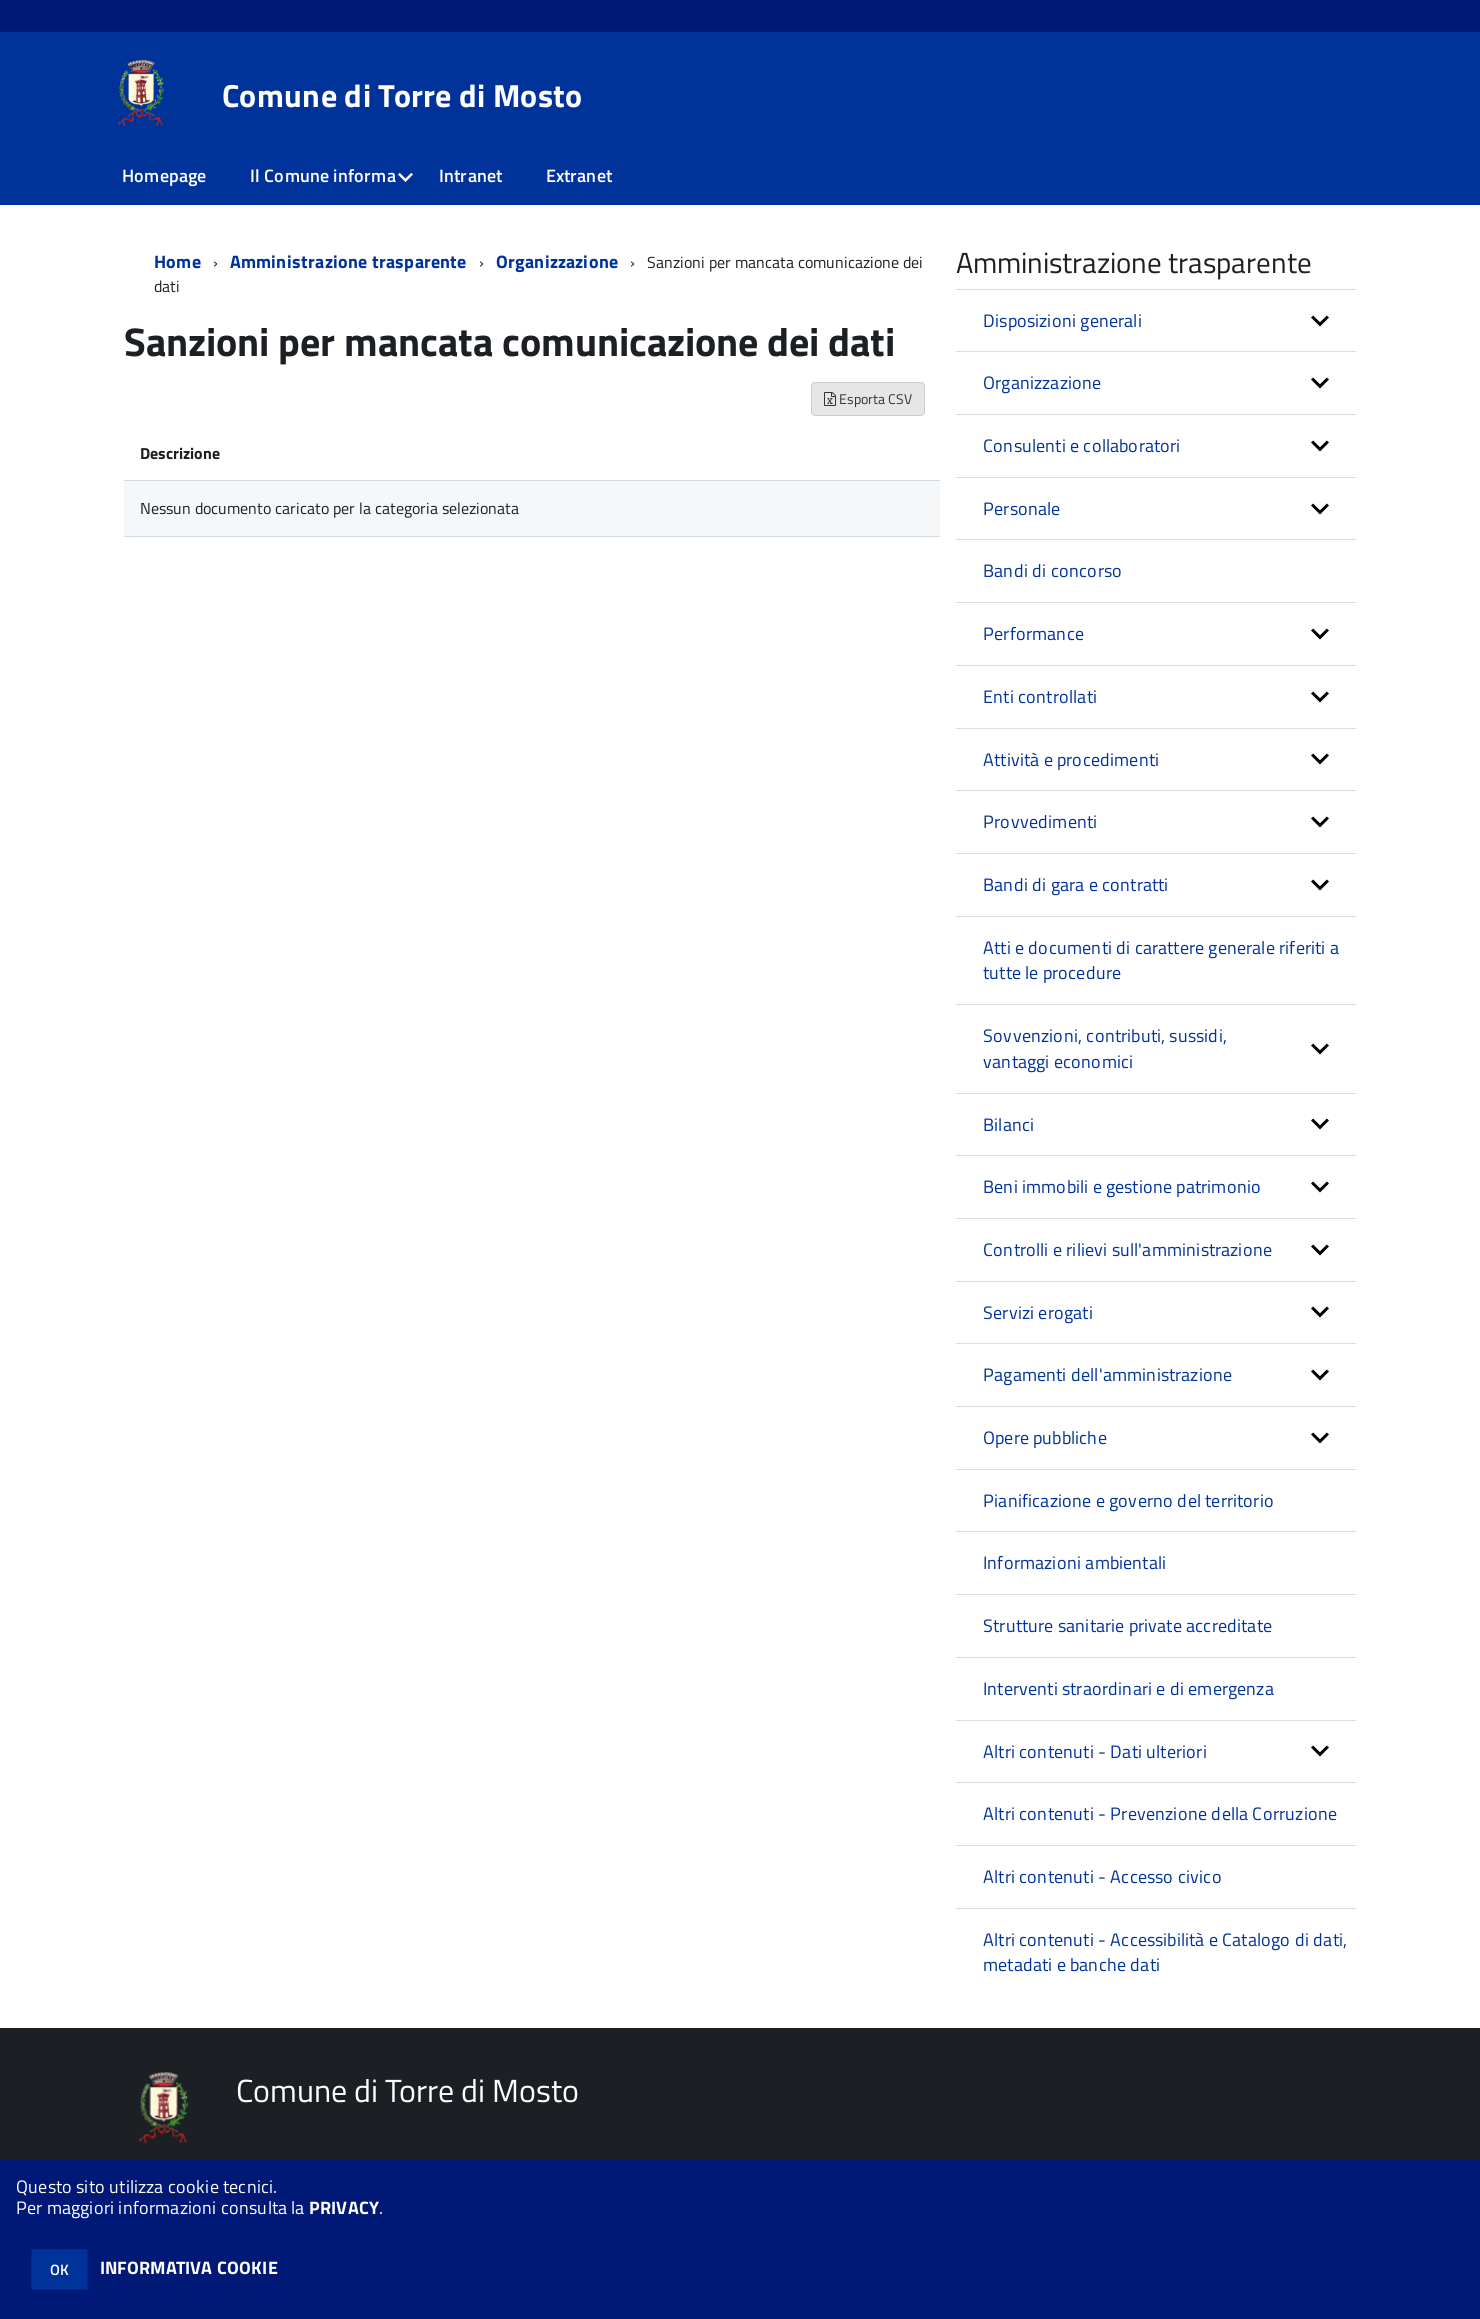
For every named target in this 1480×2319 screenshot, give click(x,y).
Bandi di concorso (1052, 570)
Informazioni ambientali (1074, 1562)
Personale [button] (1022, 508)
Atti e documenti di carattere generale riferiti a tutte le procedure (1161, 960)
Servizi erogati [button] (1038, 1312)
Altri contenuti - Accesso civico (1102, 1876)
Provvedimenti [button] (1040, 821)
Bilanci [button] (1008, 1124)
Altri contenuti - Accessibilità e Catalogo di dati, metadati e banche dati (1165, 1952)
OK (59, 2269)
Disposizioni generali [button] (1062, 320)
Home (177, 261)
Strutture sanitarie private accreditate (1127, 1625)
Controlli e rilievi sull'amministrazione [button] (1127, 1249)
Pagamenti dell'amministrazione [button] (1107, 1374)
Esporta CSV (868, 398)
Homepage (164, 175)
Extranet (579, 175)
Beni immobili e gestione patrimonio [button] (1122, 1186)
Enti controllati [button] (1040, 696)
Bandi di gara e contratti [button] (1076, 884)
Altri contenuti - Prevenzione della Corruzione (1160, 1813)
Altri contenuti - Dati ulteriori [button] (1095, 1751)
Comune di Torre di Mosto (402, 95)
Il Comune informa (323, 175)
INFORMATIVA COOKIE (189, 2267)
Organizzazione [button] (1042, 382)
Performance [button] (1033, 633)
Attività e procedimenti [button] (1071, 759)
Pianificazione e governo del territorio (1128, 1500)
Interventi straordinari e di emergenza (1128, 1688)
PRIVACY (344, 2207)
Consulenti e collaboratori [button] (1082, 445)
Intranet (470, 175)
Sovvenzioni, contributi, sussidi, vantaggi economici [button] (1105, 1048)
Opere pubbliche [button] (1045, 1437)
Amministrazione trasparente (348, 261)
